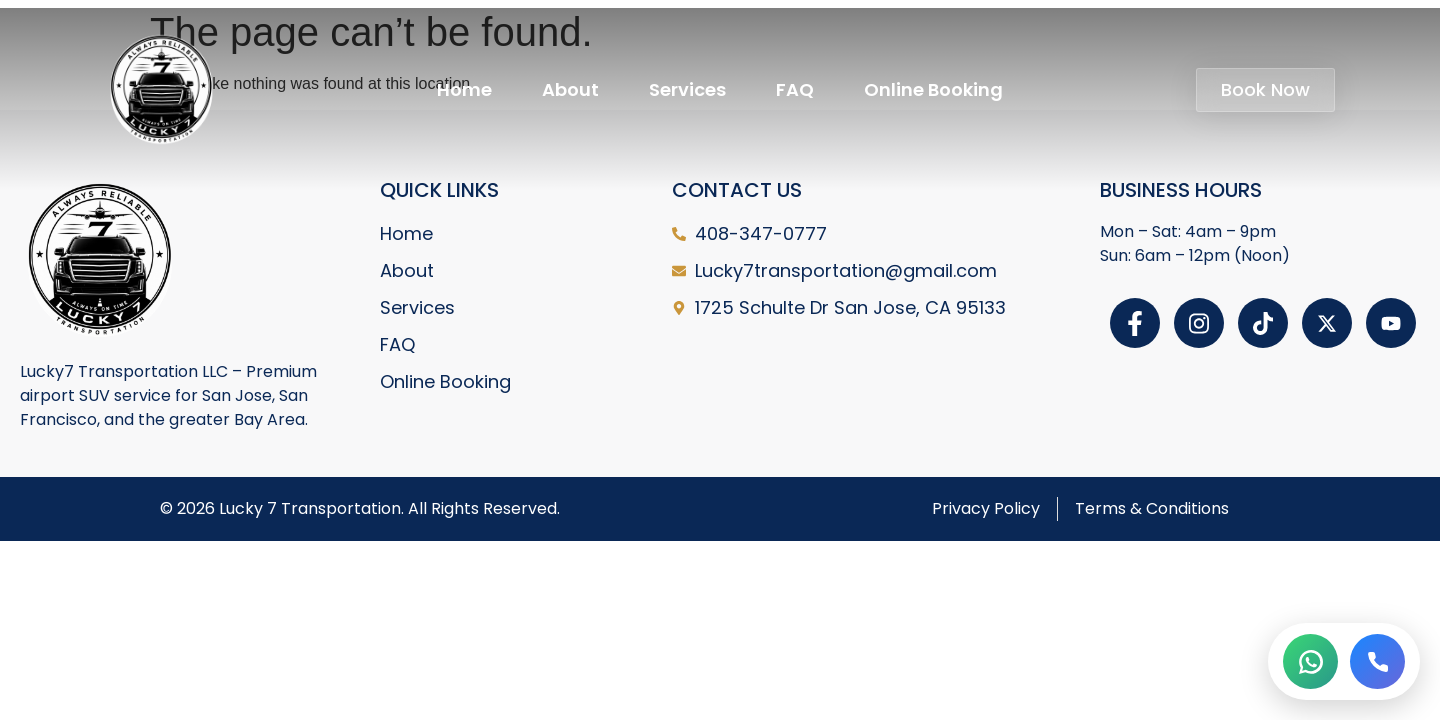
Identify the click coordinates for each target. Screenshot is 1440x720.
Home (464, 89)
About (570, 89)
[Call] (1377, 661)
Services (687, 89)
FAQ (795, 89)
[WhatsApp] (1310, 661)
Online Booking (933, 89)
